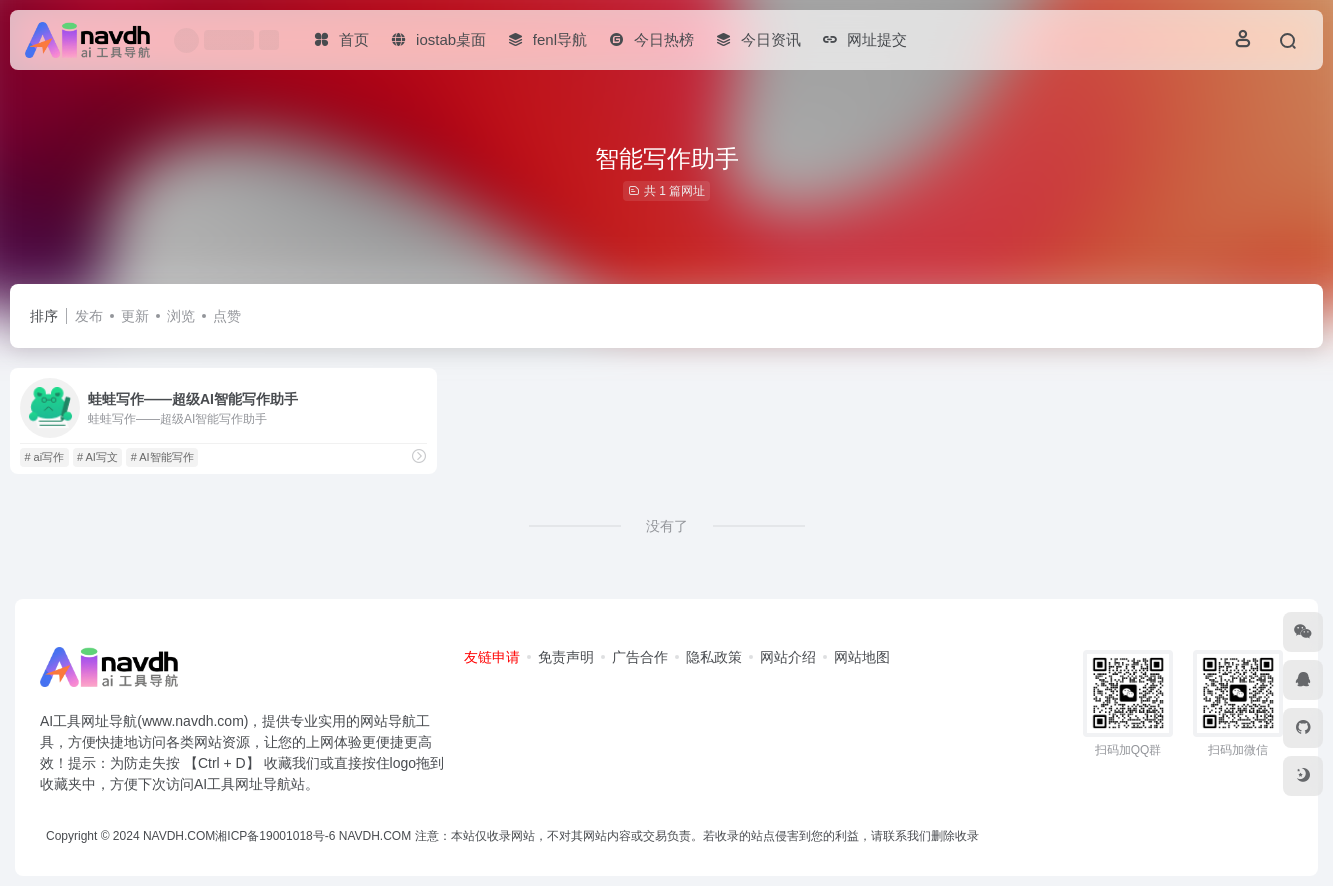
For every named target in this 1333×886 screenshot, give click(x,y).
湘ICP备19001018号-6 (275, 836)
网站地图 (862, 657)
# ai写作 (44, 457)
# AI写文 (97, 457)
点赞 (227, 316)
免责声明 (566, 657)
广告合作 (640, 657)
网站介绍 (788, 657)
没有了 (667, 526)
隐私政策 (714, 657)
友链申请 (492, 657)
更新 (135, 316)
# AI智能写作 (162, 457)
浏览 (181, 316)
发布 (89, 316)
